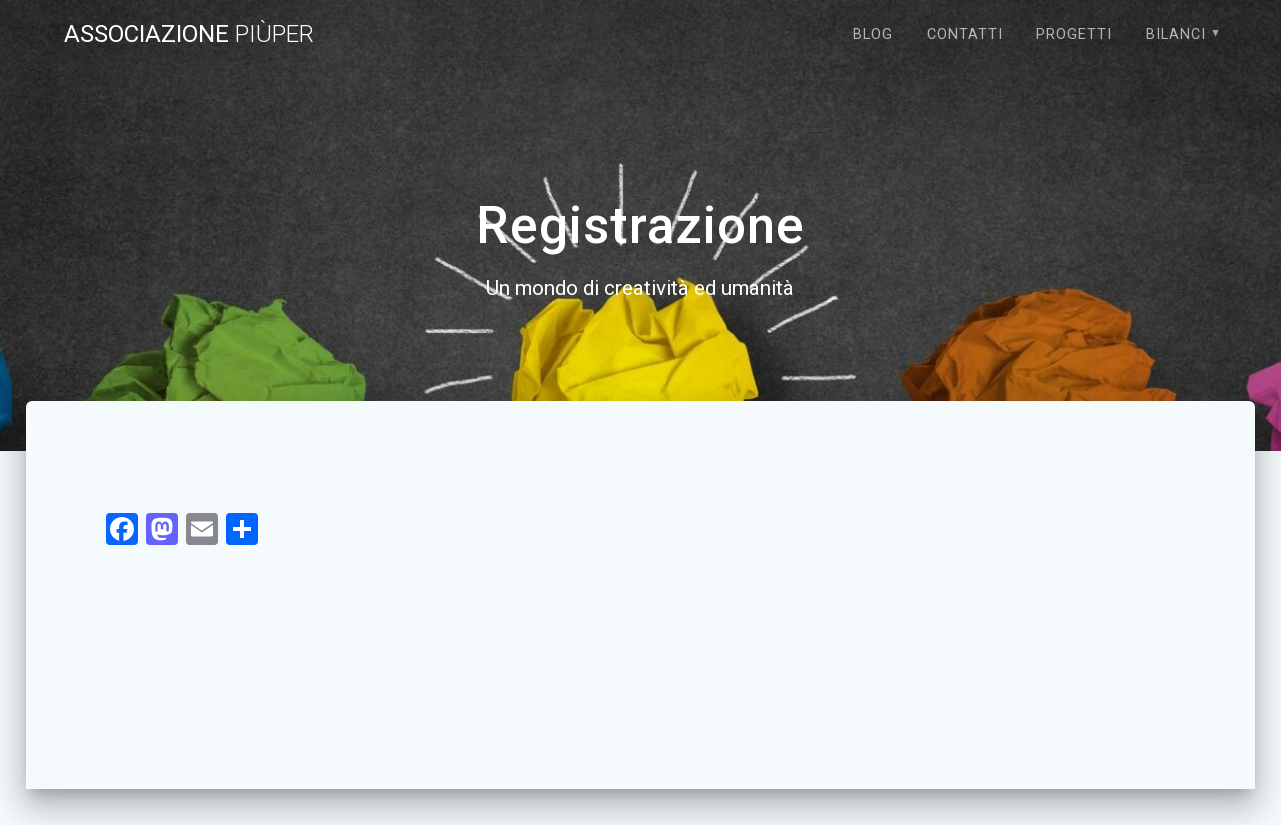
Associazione (189, 34)
